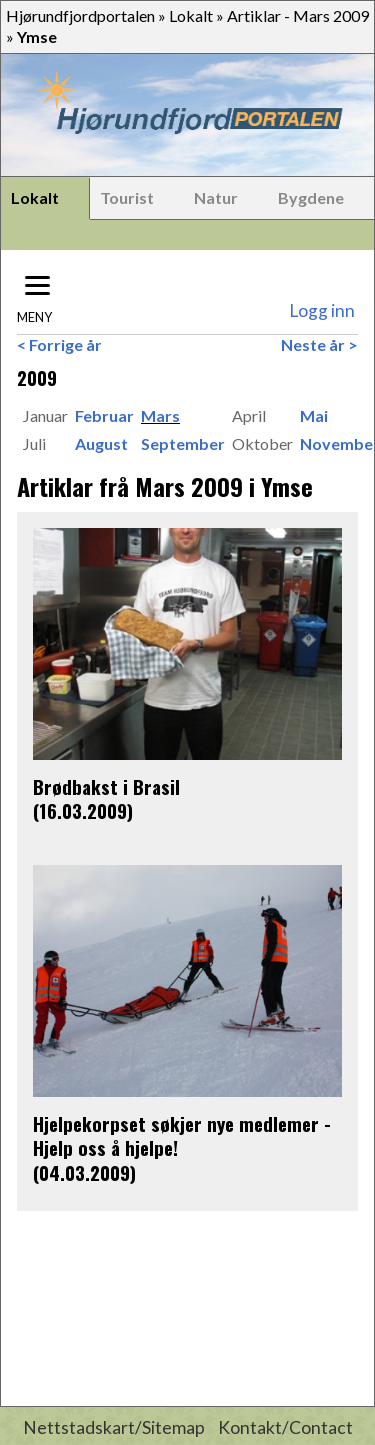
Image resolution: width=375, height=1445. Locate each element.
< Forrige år (59, 344)
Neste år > (319, 344)
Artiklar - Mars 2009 (298, 15)
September (183, 443)
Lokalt (191, 15)
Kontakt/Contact (285, 1427)
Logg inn (322, 310)
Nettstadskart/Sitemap (114, 1427)
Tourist (127, 197)
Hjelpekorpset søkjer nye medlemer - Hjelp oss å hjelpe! (182, 1135)
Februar (104, 415)
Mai (314, 415)
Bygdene (311, 197)
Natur (216, 197)
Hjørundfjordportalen (80, 15)
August (101, 443)
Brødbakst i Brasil (106, 786)
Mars (160, 415)
